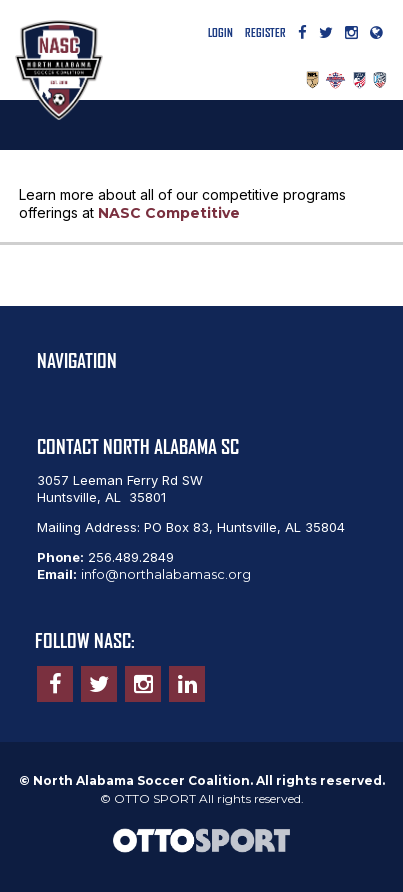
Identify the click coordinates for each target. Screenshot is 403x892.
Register (265, 32)
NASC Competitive (169, 213)
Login (220, 32)
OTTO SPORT (155, 798)
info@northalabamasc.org (166, 574)
